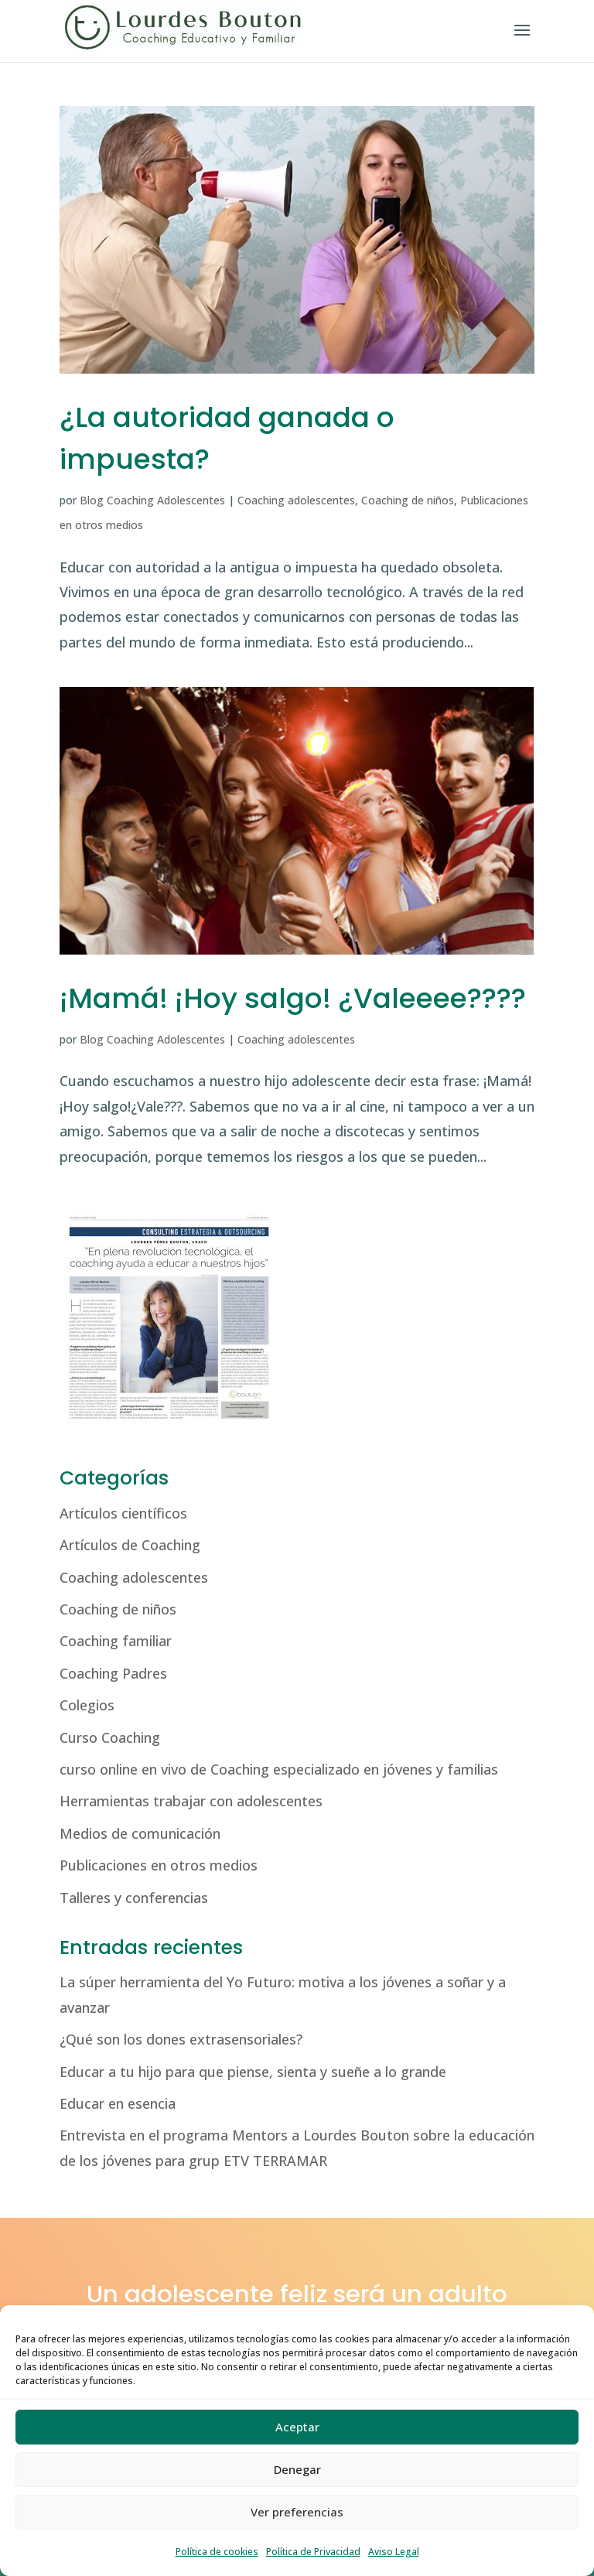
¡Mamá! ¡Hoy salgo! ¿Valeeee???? (293, 998)
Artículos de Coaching (130, 1545)
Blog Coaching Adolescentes (152, 500)
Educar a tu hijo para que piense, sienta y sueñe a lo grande (253, 2071)
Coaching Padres (113, 1673)
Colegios (87, 1705)
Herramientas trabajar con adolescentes (191, 1801)
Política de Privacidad (313, 2551)
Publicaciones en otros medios (159, 1865)
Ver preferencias (297, 2512)
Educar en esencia (118, 2103)
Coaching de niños (407, 500)
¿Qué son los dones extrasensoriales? (181, 2039)
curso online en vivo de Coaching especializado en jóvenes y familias (279, 1769)
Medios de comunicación (140, 1833)
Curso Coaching (110, 1737)
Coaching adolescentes (296, 500)
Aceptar (297, 2426)
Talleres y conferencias (134, 1897)
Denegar (297, 2469)
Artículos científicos (123, 1513)
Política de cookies (217, 2551)
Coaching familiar (116, 1640)
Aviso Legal (393, 2551)
